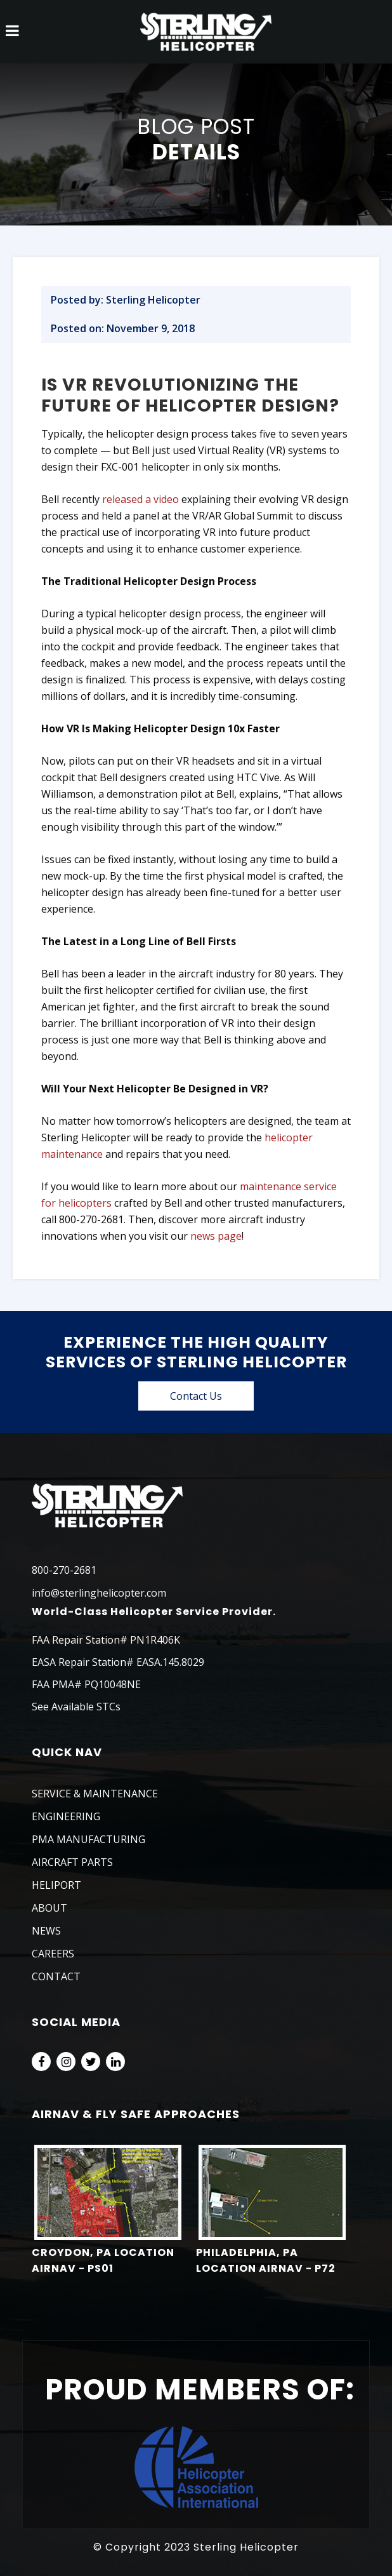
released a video (140, 499)
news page (216, 1236)
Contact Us (196, 1396)
